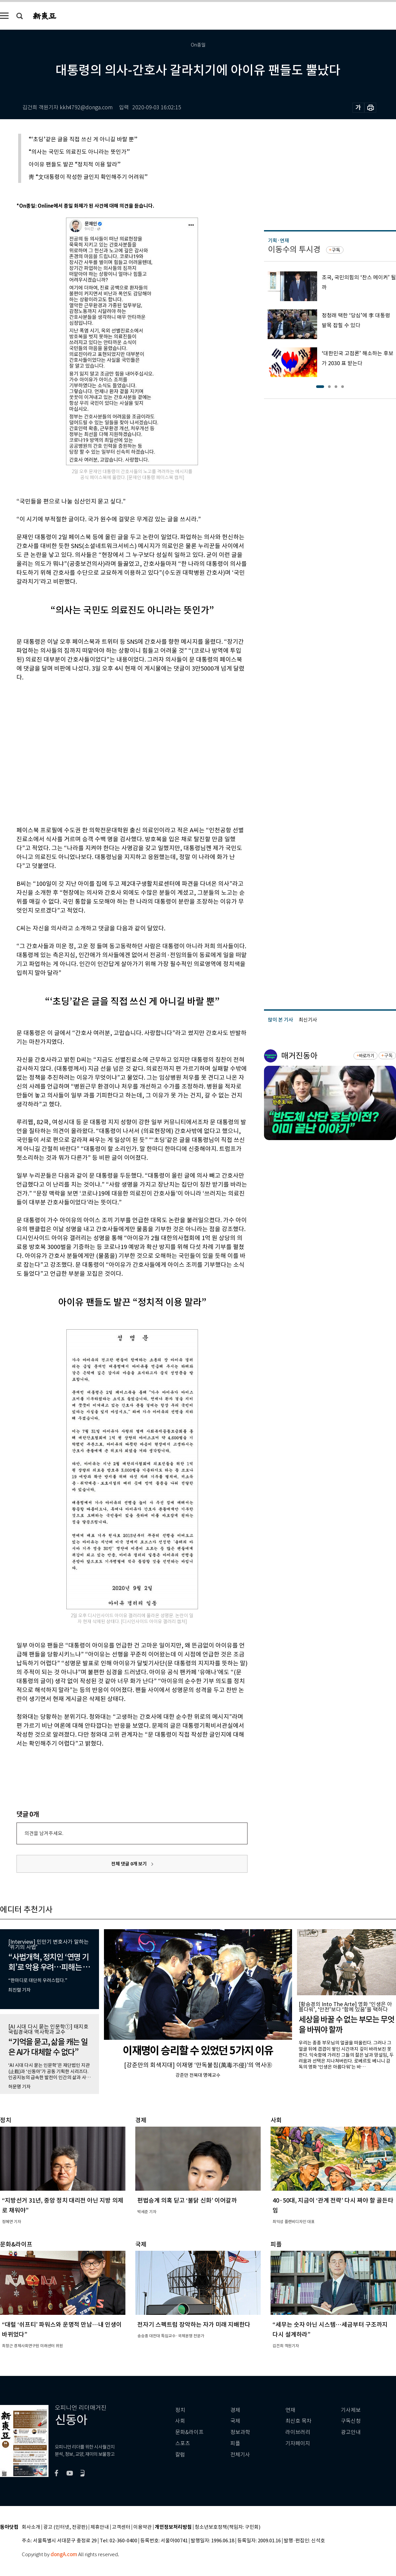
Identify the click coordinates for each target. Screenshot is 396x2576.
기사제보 (351, 2410)
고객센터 (121, 2527)
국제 (235, 2421)
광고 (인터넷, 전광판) (65, 2527)
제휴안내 (99, 2527)
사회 (180, 2421)
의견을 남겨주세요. (43, 1833)
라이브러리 (297, 2432)
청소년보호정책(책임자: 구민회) (227, 2527)
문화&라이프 (189, 2432)
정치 (180, 2410)
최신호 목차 (298, 2421)
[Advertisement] (62, 753)
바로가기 (366, 1056)
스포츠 (182, 2443)
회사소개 (31, 2527)
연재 (290, 2410)
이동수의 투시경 (294, 249)
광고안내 (351, 2432)
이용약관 (142, 2527)
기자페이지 (297, 2443)
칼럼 (180, 2455)
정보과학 (240, 2432)
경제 (235, 2410)
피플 (235, 2443)
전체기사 (240, 2455)
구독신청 (351, 2421)
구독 (336, 250)
